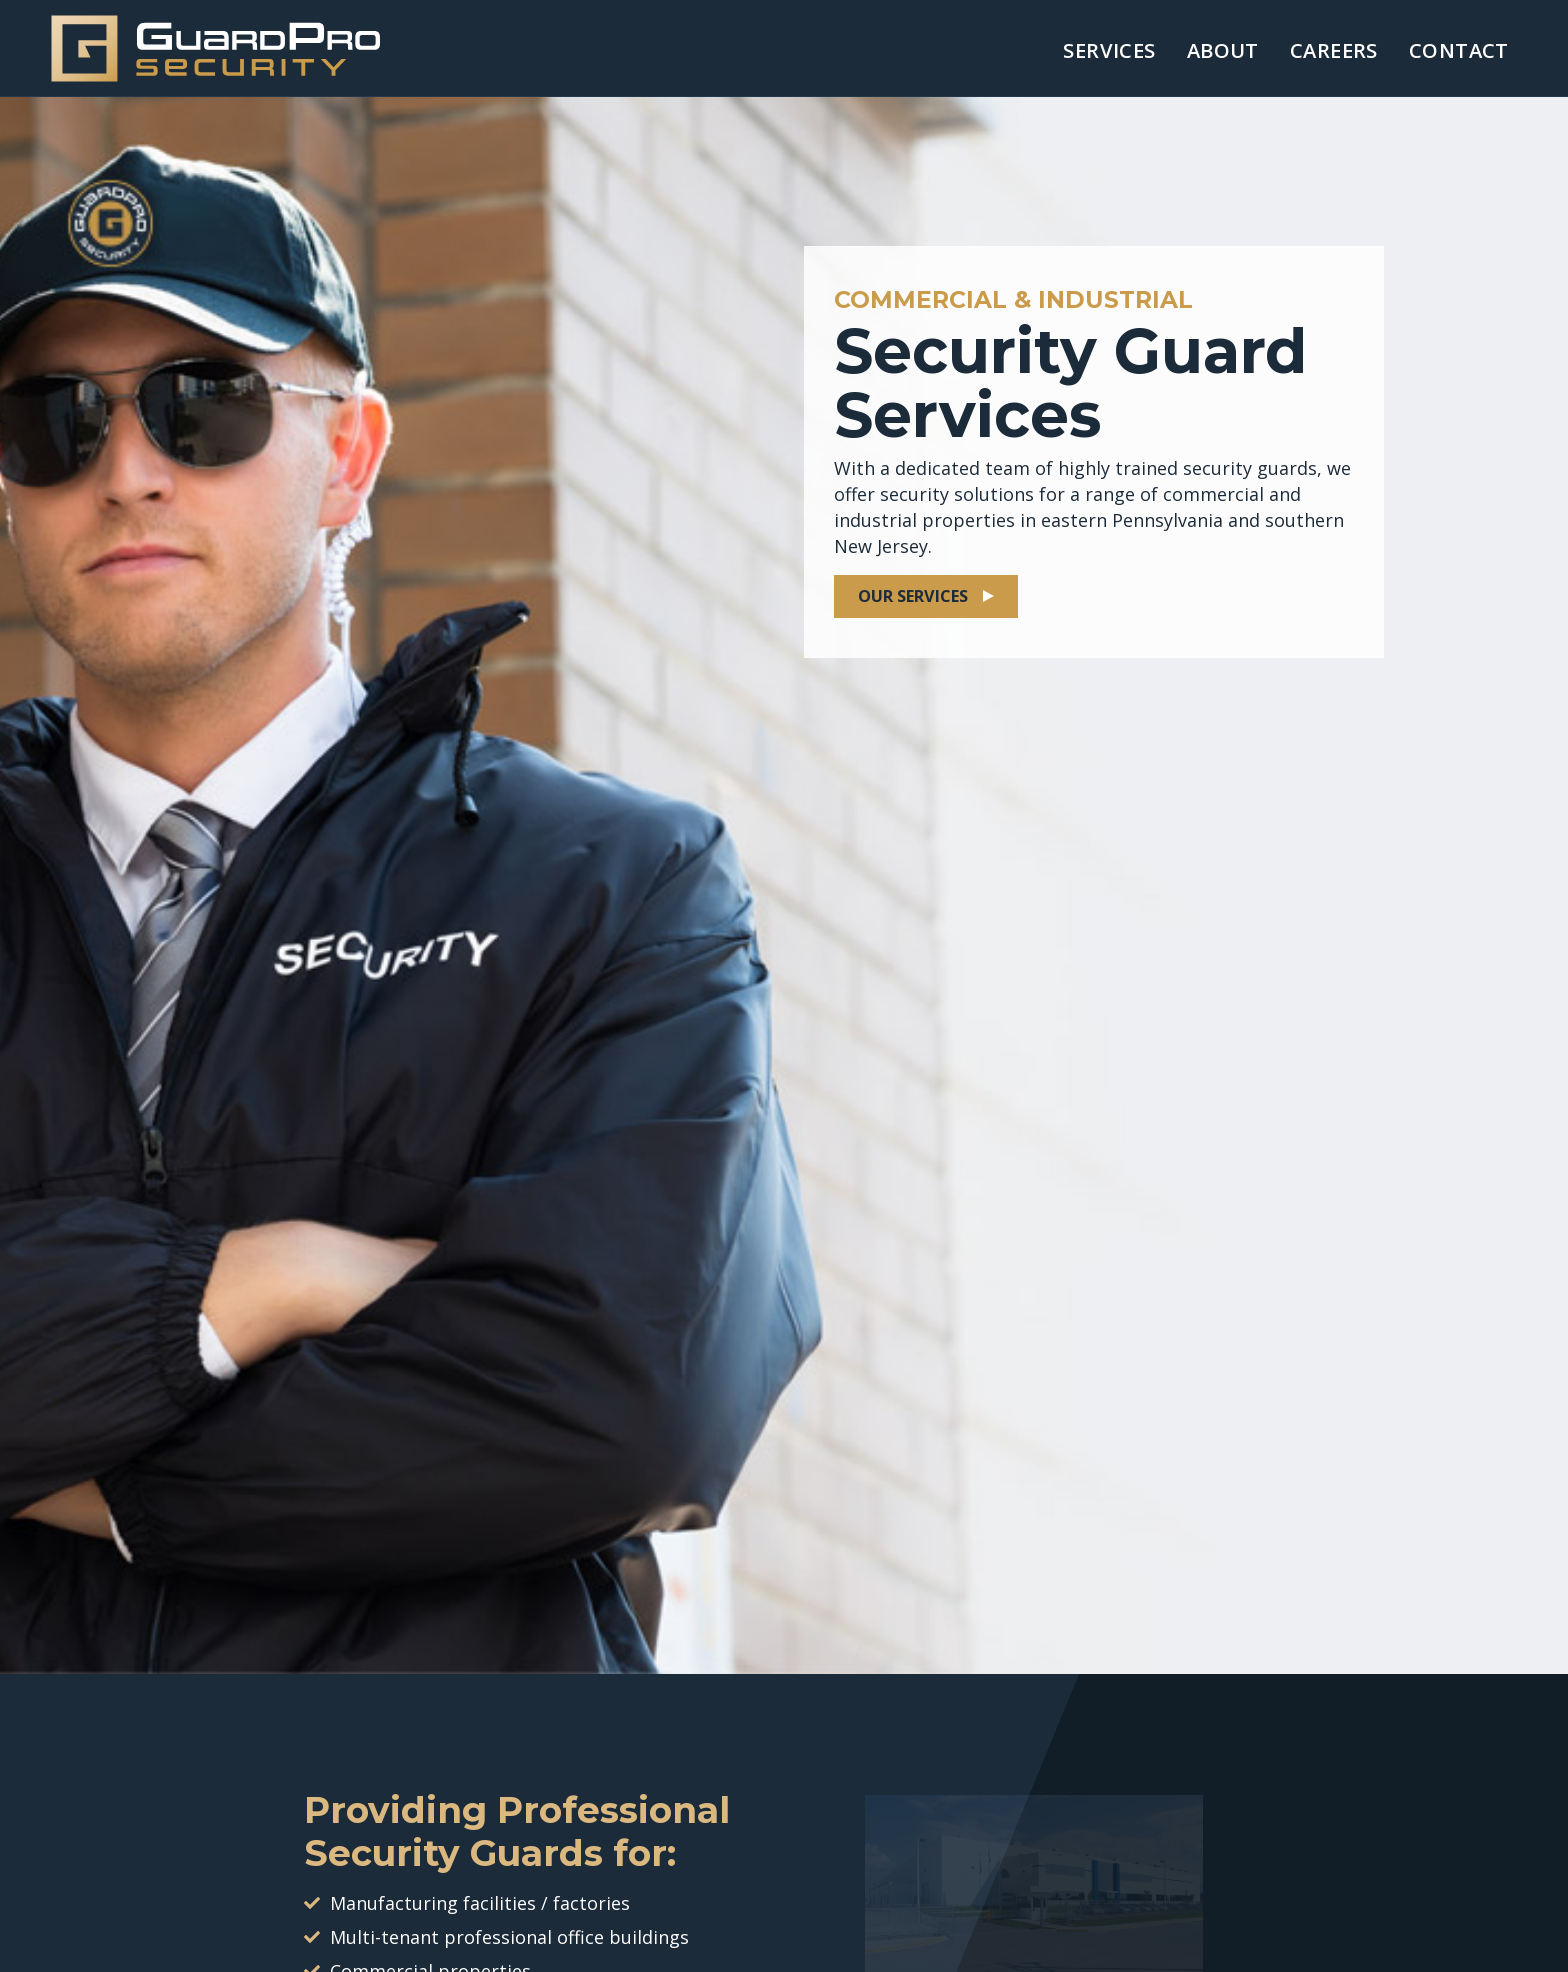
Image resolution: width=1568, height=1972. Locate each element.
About (1223, 50)
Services (1109, 50)
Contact (1459, 50)
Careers (1334, 50)
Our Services (913, 596)
